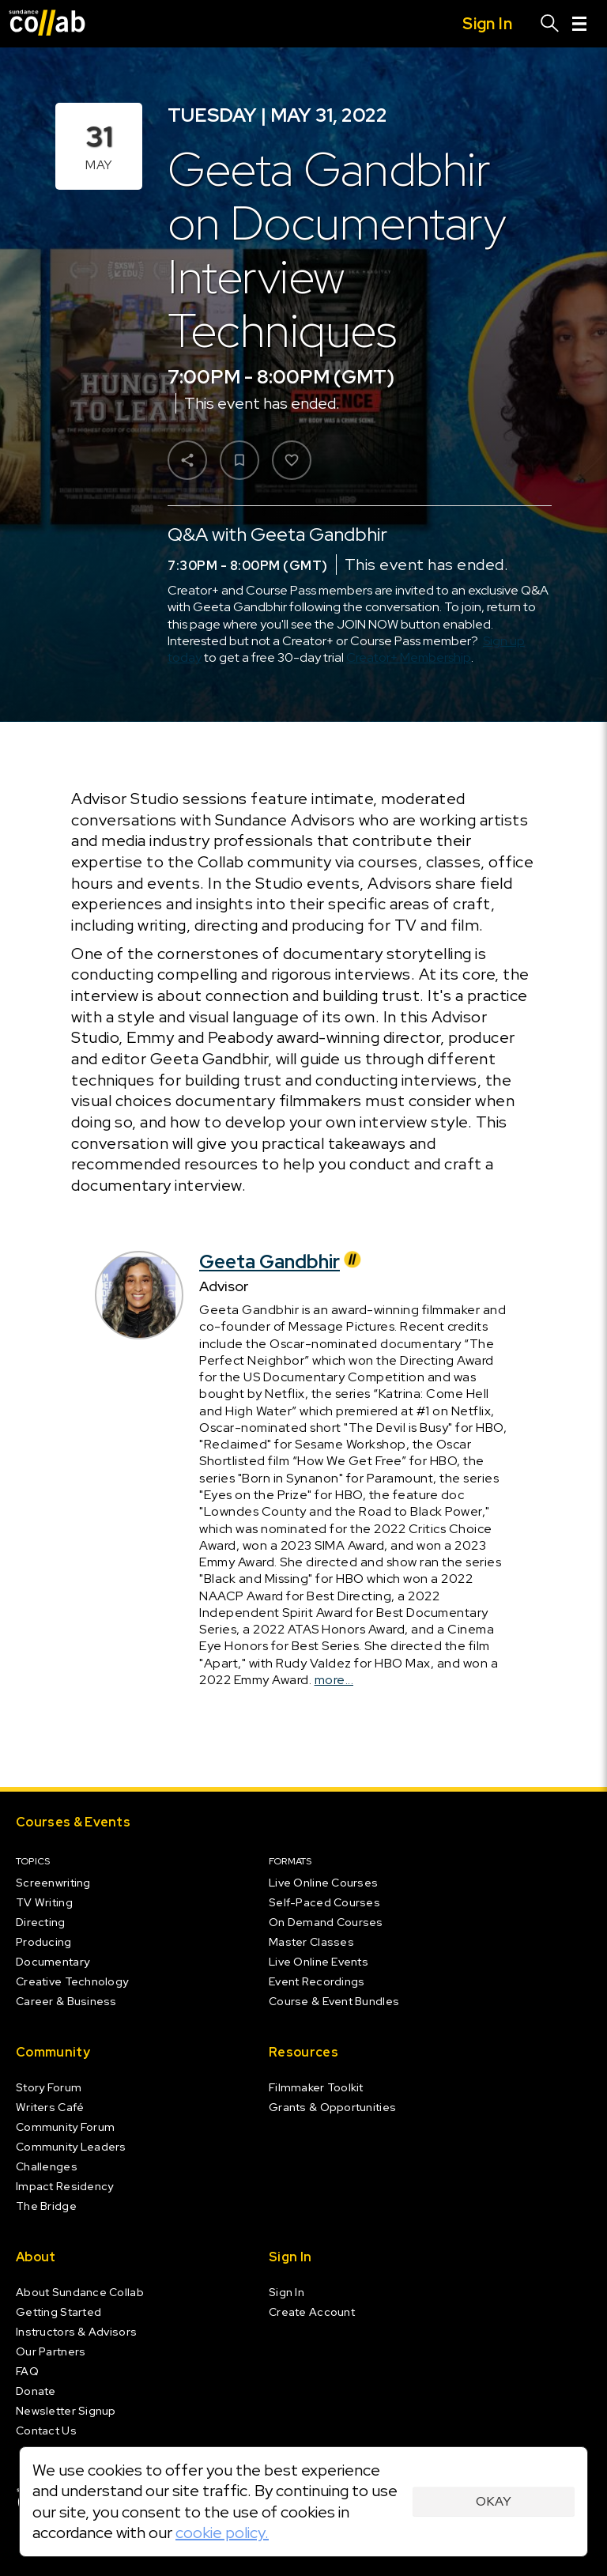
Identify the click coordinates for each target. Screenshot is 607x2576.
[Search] (550, 23)
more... (334, 1679)
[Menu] (579, 23)
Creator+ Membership (408, 657)
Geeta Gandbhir (282, 1261)
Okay (493, 2501)
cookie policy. (222, 2532)
